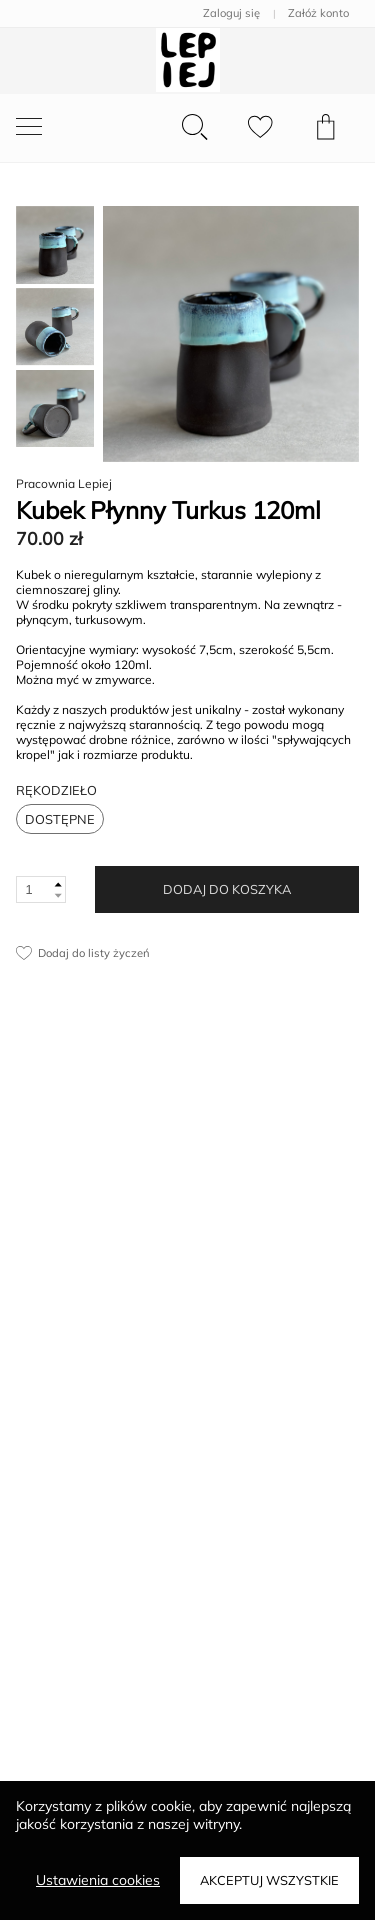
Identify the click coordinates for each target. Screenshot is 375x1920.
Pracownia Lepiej (64, 483)
